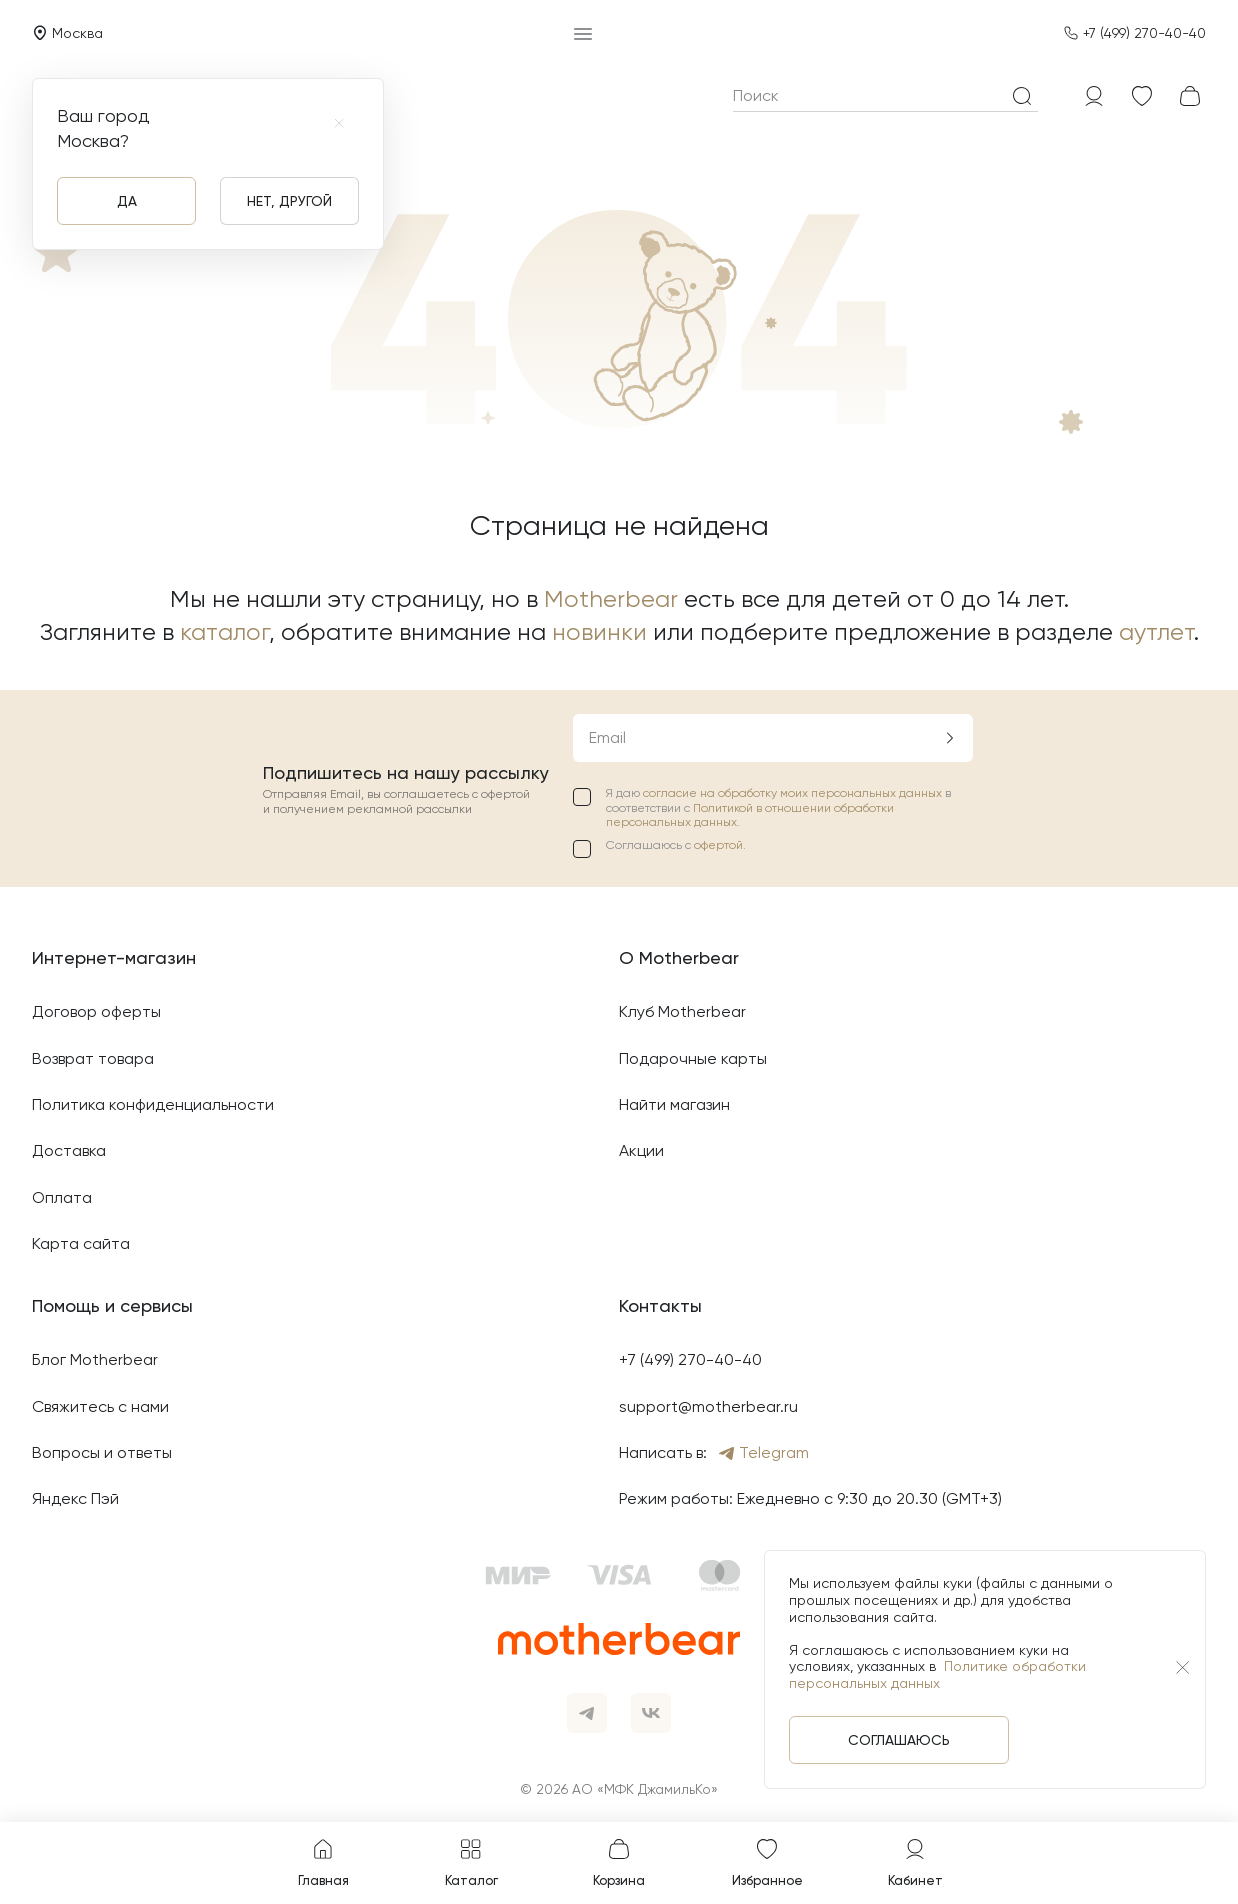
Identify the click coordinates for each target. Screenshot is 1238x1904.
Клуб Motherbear (682, 1011)
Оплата (62, 1197)
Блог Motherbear (95, 1359)
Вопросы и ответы (102, 1452)
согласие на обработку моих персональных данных (794, 793)
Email (607, 737)
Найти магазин (674, 1104)
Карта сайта (81, 1243)
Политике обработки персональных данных (937, 1674)
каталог (224, 632)
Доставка (69, 1150)
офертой (718, 845)
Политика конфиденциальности (153, 1104)
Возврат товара (93, 1058)
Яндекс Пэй (75, 1498)
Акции (641, 1150)
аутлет (1156, 632)
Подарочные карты (693, 1058)
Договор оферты (96, 1011)
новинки (599, 632)
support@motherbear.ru (708, 1406)
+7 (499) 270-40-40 (1144, 33)
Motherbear (611, 599)
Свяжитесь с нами (100, 1406)
